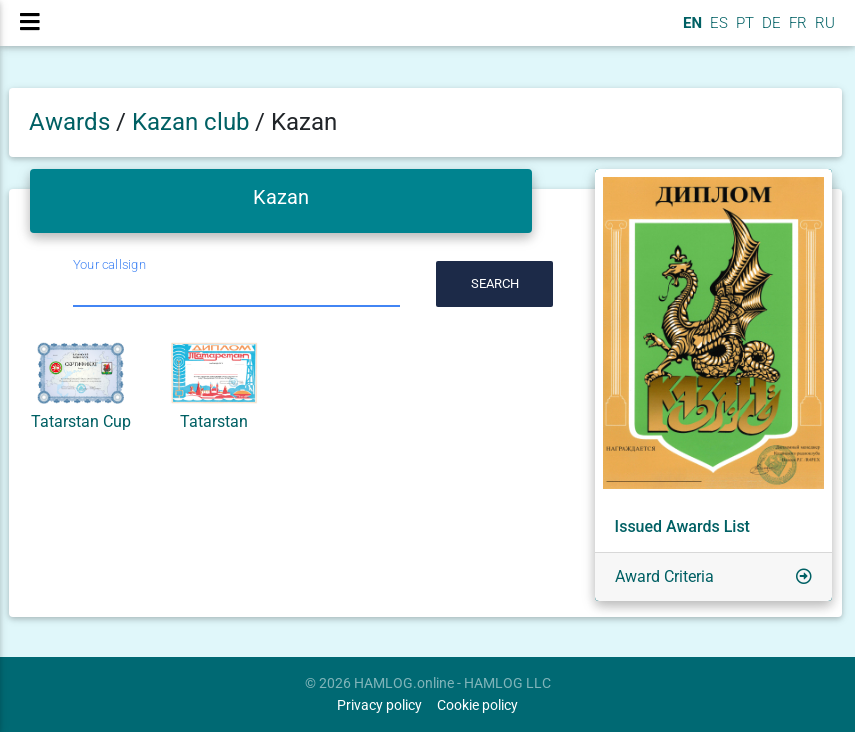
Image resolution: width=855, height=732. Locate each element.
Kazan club (193, 122)
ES (717, 31)
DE (769, 31)
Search (495, 283)
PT (743, 31)
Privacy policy (379, 705)
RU (825, 31)
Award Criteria (664, 576)
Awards (69, 122)
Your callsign (109, 264)
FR (796, 31)
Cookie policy (477, 705)
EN (690, 31)
